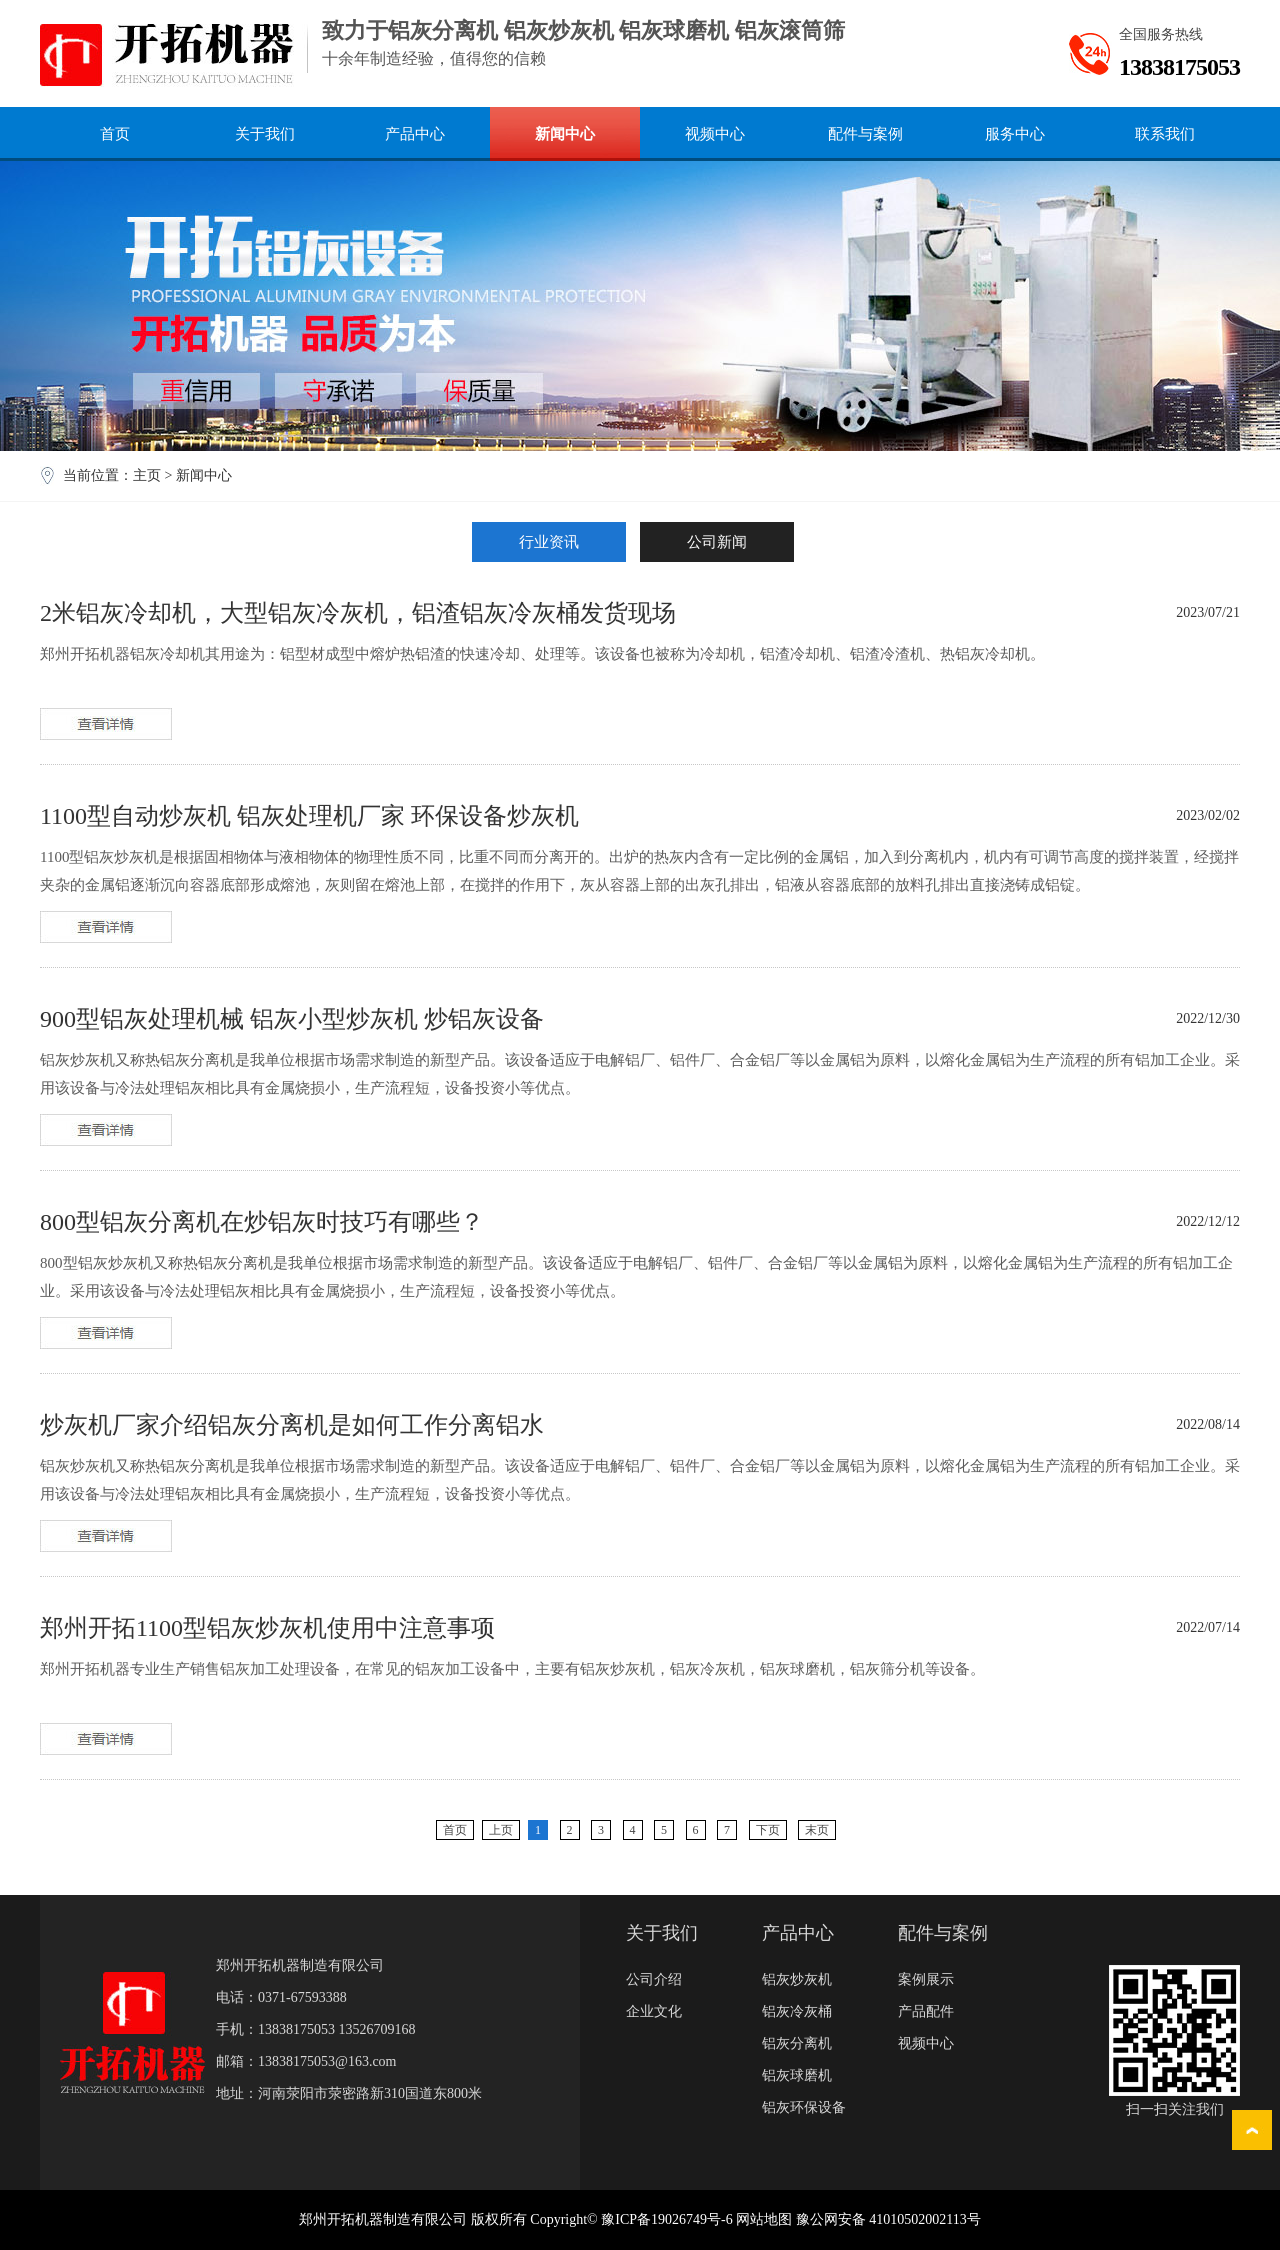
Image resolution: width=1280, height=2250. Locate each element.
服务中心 (1015, 134)
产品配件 (926, 2011)
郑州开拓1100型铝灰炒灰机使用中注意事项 (267, 1628)
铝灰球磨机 (797, 2075)
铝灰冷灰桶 (797, 2011)
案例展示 (926, 1979)
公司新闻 (717, 542)
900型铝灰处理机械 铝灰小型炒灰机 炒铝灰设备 (292, 1019)
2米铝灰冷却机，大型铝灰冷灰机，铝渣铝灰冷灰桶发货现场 (358, 613)
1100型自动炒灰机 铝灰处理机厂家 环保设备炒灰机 (309, 816)
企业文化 (654, 2011)
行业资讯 (549, 542)
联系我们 (1165, 134)
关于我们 (265, 134)
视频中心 (715, 134)
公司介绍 (654, 1979)
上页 (501, 1830)
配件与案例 (865, 134)
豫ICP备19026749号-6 (666, 2219)
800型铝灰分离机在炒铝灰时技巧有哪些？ (262, 1222)
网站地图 (764, 2219)
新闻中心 (565, 134)
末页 (817, 1830)
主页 (147, 475)
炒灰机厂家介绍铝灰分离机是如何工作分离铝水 (292, 1425)
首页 (115, 134)
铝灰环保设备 (804, 2107)
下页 (768, 1830)
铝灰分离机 (797, 2043)
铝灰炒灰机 (797, 1979)
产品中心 (415, 134)
